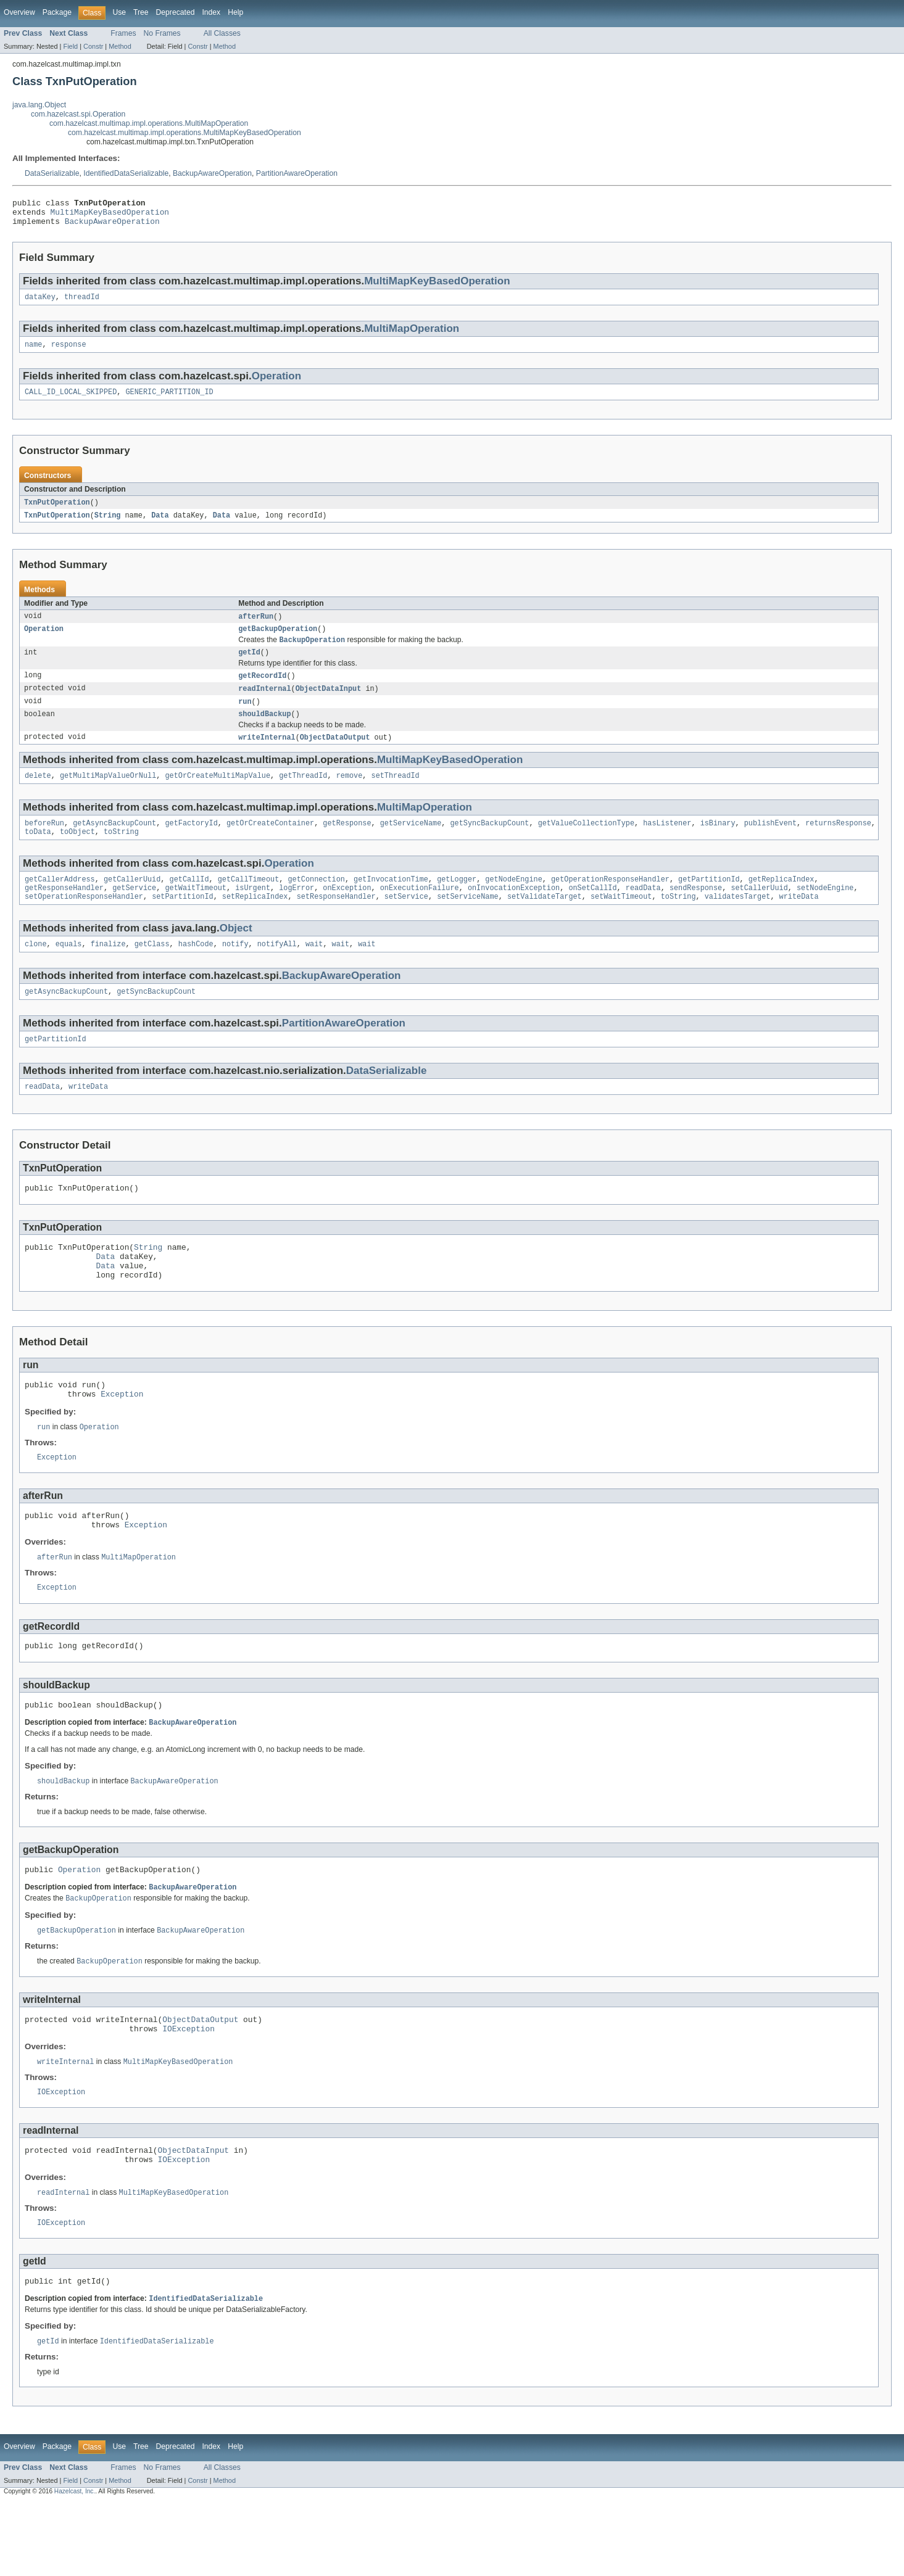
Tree (141, 12)
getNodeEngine (513, 902)
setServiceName (468, 922)
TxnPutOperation (57, 512)
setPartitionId (183, 922)
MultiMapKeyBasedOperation (110, 215)
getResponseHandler (64, 912)
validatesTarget (738, 922)
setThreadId (395, 794)
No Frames (162, 33)
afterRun (255, 627)
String (107, 525)
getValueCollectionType (586, 843)
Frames (123, 33)
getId (249, 666)
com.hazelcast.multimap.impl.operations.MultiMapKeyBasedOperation (184, 132)
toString (121, 853)
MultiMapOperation (411, 335)
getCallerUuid (132, 902)
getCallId (189, 902)
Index (211, 12)
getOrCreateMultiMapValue (217, 794)
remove (349, 794)
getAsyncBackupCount (114, 843)
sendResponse (696, 912)
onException (347, 912)
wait (314, 970)
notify (235, 970)
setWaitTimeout (621, 922)
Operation (276, 384)
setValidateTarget (544, 922)
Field (70, 46)
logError (296, 912)
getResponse (347, 843)
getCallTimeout (249, 902)
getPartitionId (709, 902)
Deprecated (175, 12)
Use (119, 12)
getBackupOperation (277, 641)
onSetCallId (592, 912)
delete (38, 794)
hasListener (667, 843)
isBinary (717, 843)
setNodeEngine (825, 912)
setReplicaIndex (255, 922)
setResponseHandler (336, 922)
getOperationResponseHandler (610, 902)
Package (57, 12)
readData (643, 912)
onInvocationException (514, 912)
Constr (93, 46)
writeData (798, 922)
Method (120, 46)
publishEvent (770, 843)
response (68, 352)
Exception (122, 1436)
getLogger (456, 902)
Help (235, 12)
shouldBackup (264, 731)
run (244, 717)
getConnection (316, 902)
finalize (108, 970)
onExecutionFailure (419, 912)
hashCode (196, 970)
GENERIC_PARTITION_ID (169, 401)
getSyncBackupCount (489, 843)
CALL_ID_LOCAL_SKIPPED (71, 401)
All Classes (222, 33)
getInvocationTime (391, 902)
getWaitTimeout (195, 912)
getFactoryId (191, 843)
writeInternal (266, 755)
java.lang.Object (39, 105)
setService (406, 922)
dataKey (40, 303)
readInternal (264, 704)
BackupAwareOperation (212, 173)
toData (38, 853)
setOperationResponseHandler (84, 922)
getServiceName (411, 843)
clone (36, 970)
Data (159, 525)
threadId (81, 303)
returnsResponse (838, 843)
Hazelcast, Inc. (74, 2565)
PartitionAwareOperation (297, 173)
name (33, 352)
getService (134, 912)
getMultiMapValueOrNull (108, 794)
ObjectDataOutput (335, 755)
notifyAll (277, 970)
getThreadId (303, 794)
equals (69, 970)
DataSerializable (52, 173)
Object (236, 953)
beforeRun (44, 843)
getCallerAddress (60, 902)
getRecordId (262, 690)
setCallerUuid (759, 912)
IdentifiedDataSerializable (125, 173)
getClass (152, 970)
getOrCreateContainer (270, 843)
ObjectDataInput (329, 704)
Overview (19, 12)
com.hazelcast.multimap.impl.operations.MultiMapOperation (148, 123)
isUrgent (252, 912)
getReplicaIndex (781, 902)
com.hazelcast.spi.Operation (78, 114)
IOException (188, 2091)
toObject (77, 853)
